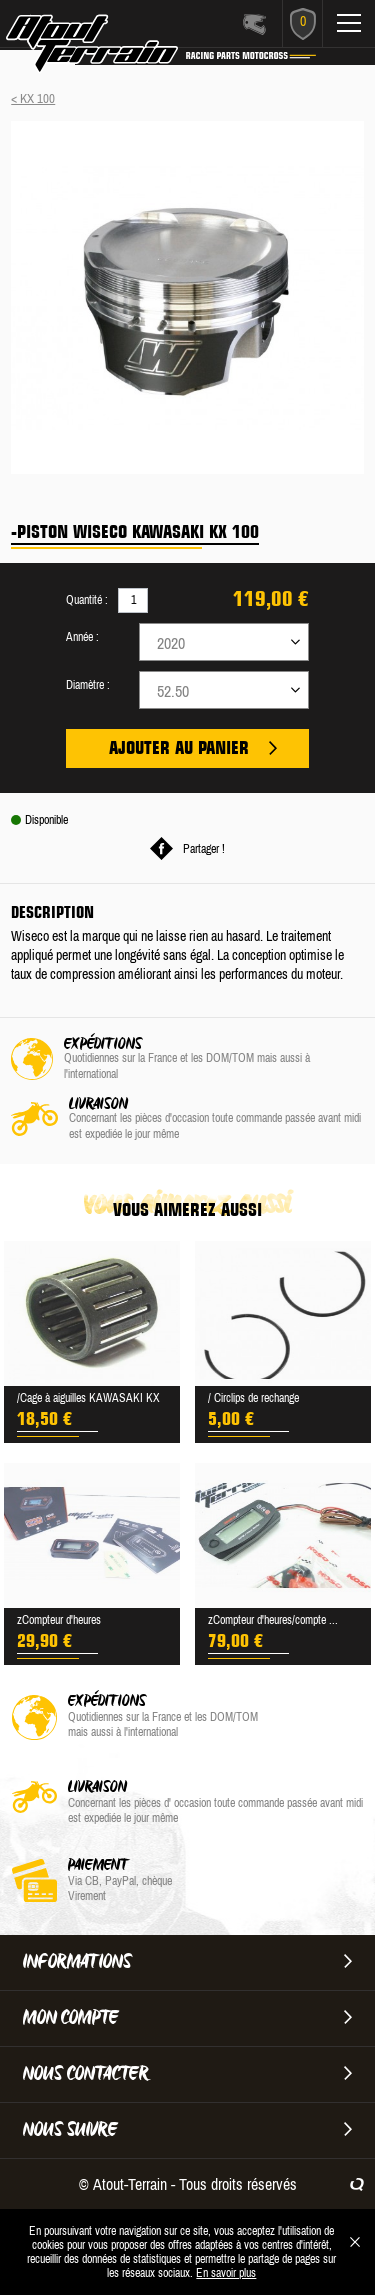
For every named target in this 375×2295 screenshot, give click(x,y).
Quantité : (87, 600)
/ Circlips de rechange (253, 1398)
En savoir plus (226, 2273)
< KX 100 (33, 98)
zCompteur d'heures (59, 1620)
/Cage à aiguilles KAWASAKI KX (88, 1398)
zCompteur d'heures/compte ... (273, 1620)
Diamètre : (88, 685)
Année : (82, 637)
